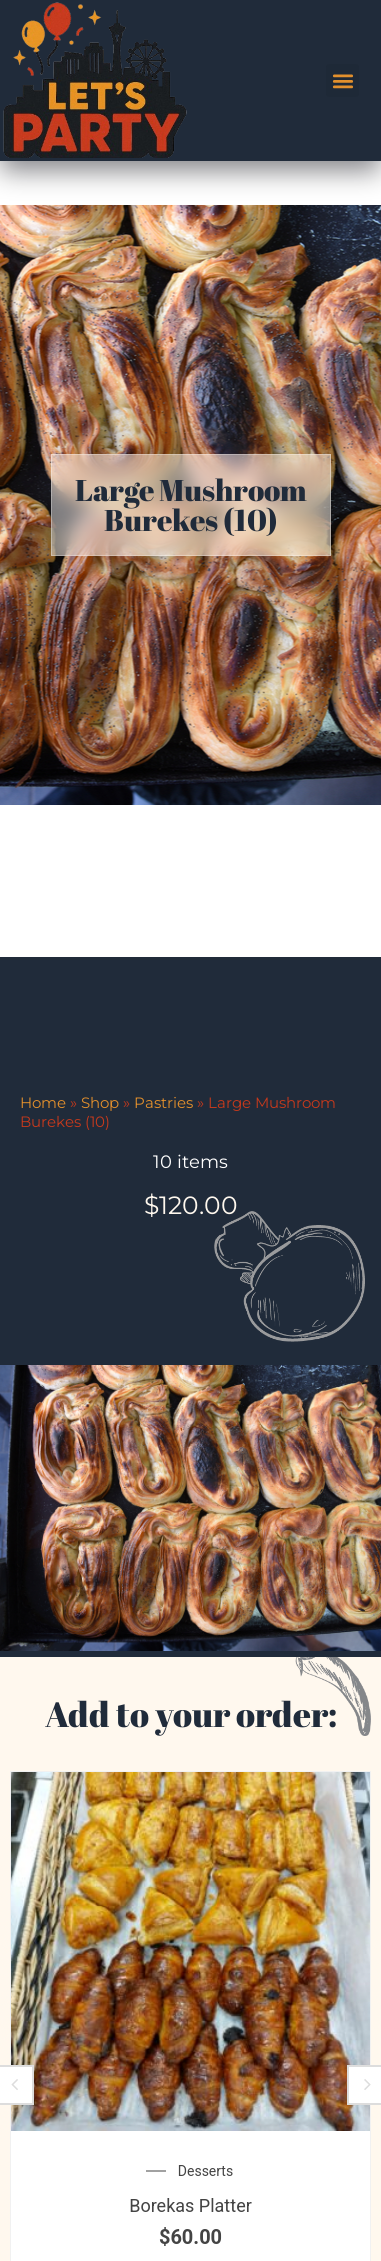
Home (43, 1211)
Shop (100, 1211)
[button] (342, 80)
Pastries (163, 1211)
